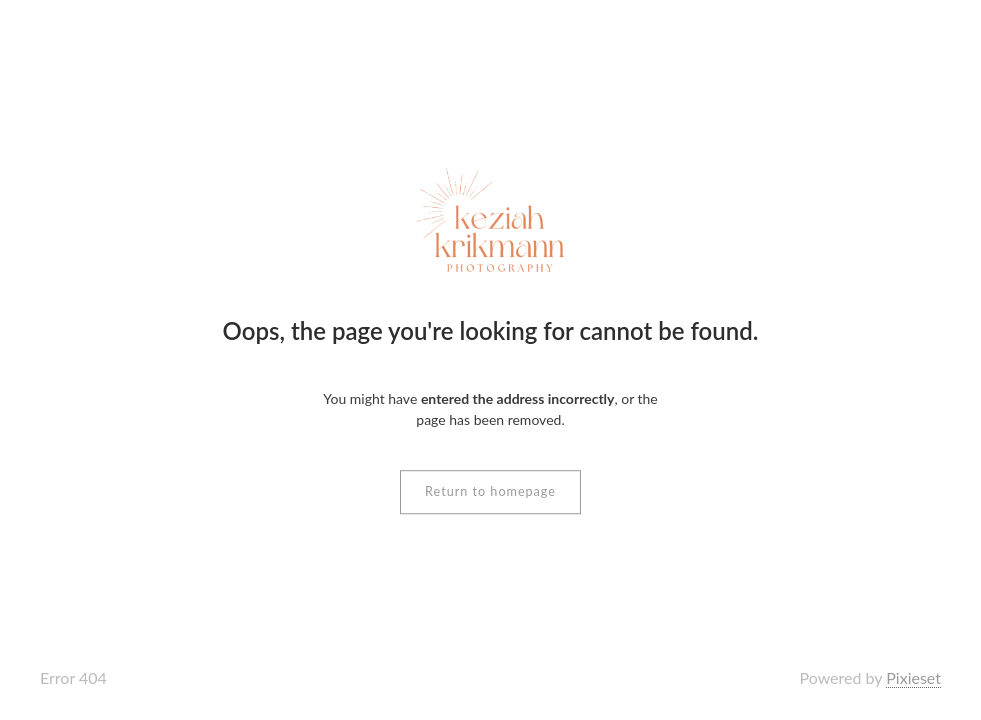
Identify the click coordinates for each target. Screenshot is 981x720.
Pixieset (913, 677)
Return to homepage (490, 491)
